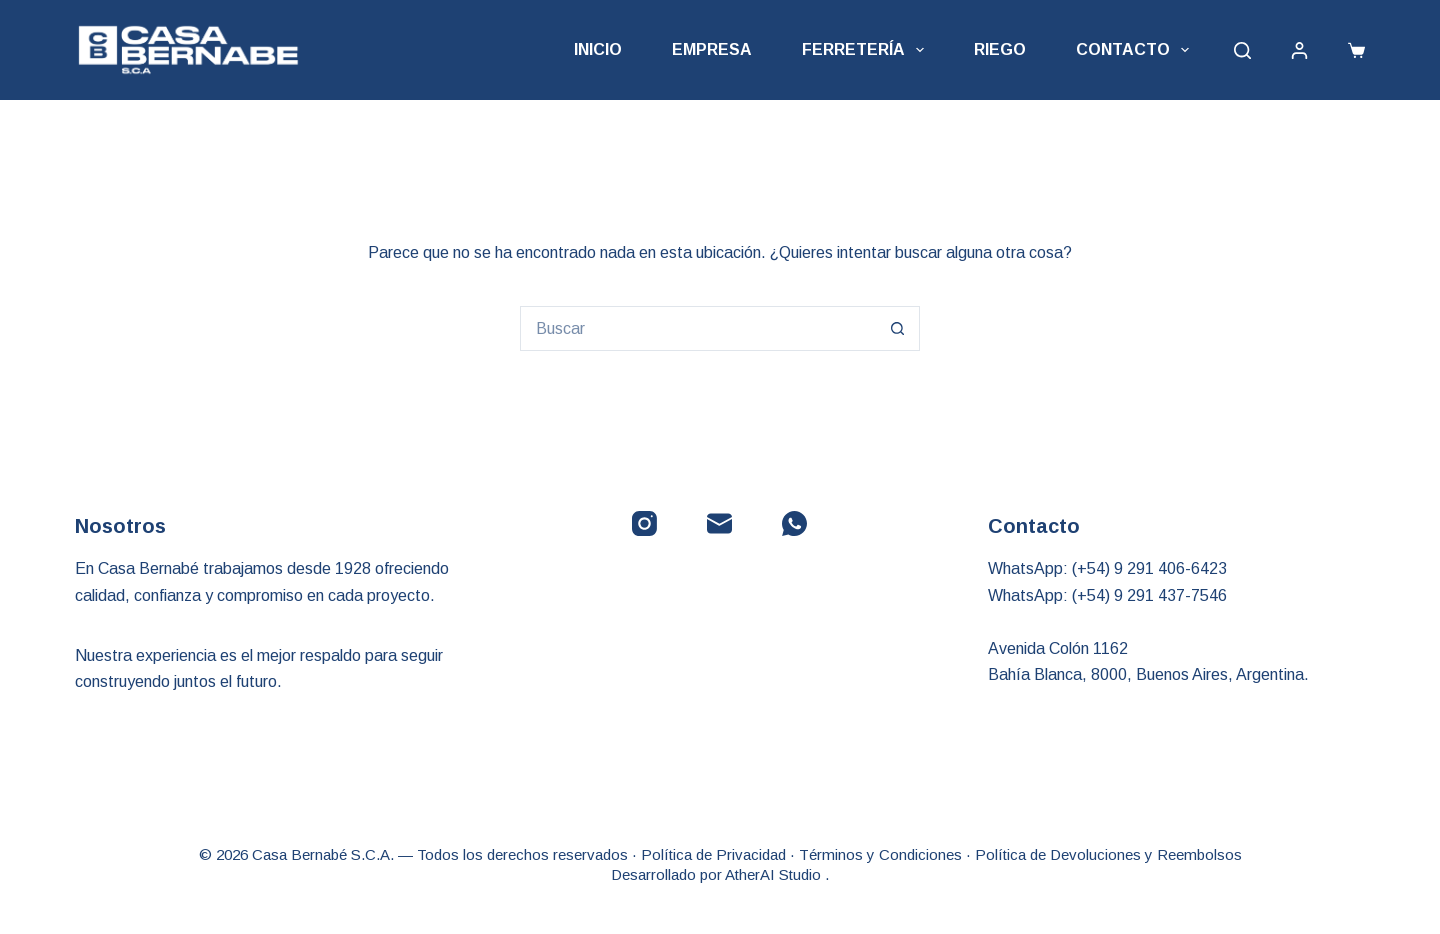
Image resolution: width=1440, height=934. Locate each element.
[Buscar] (1242, 50)
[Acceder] (1299, 50)
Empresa (712, 49)
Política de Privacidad (713, 854)
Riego (1000, 49)
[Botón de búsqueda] (897, 328)
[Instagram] (644, 523)
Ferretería (867, 50)
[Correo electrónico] (719, 523)
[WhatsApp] (794, 523)
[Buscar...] (697, 328)
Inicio (598, 49)
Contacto (1136, 50)
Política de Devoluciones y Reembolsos (1108, 854)
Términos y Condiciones (880, 854)
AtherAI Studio (775, 874)
